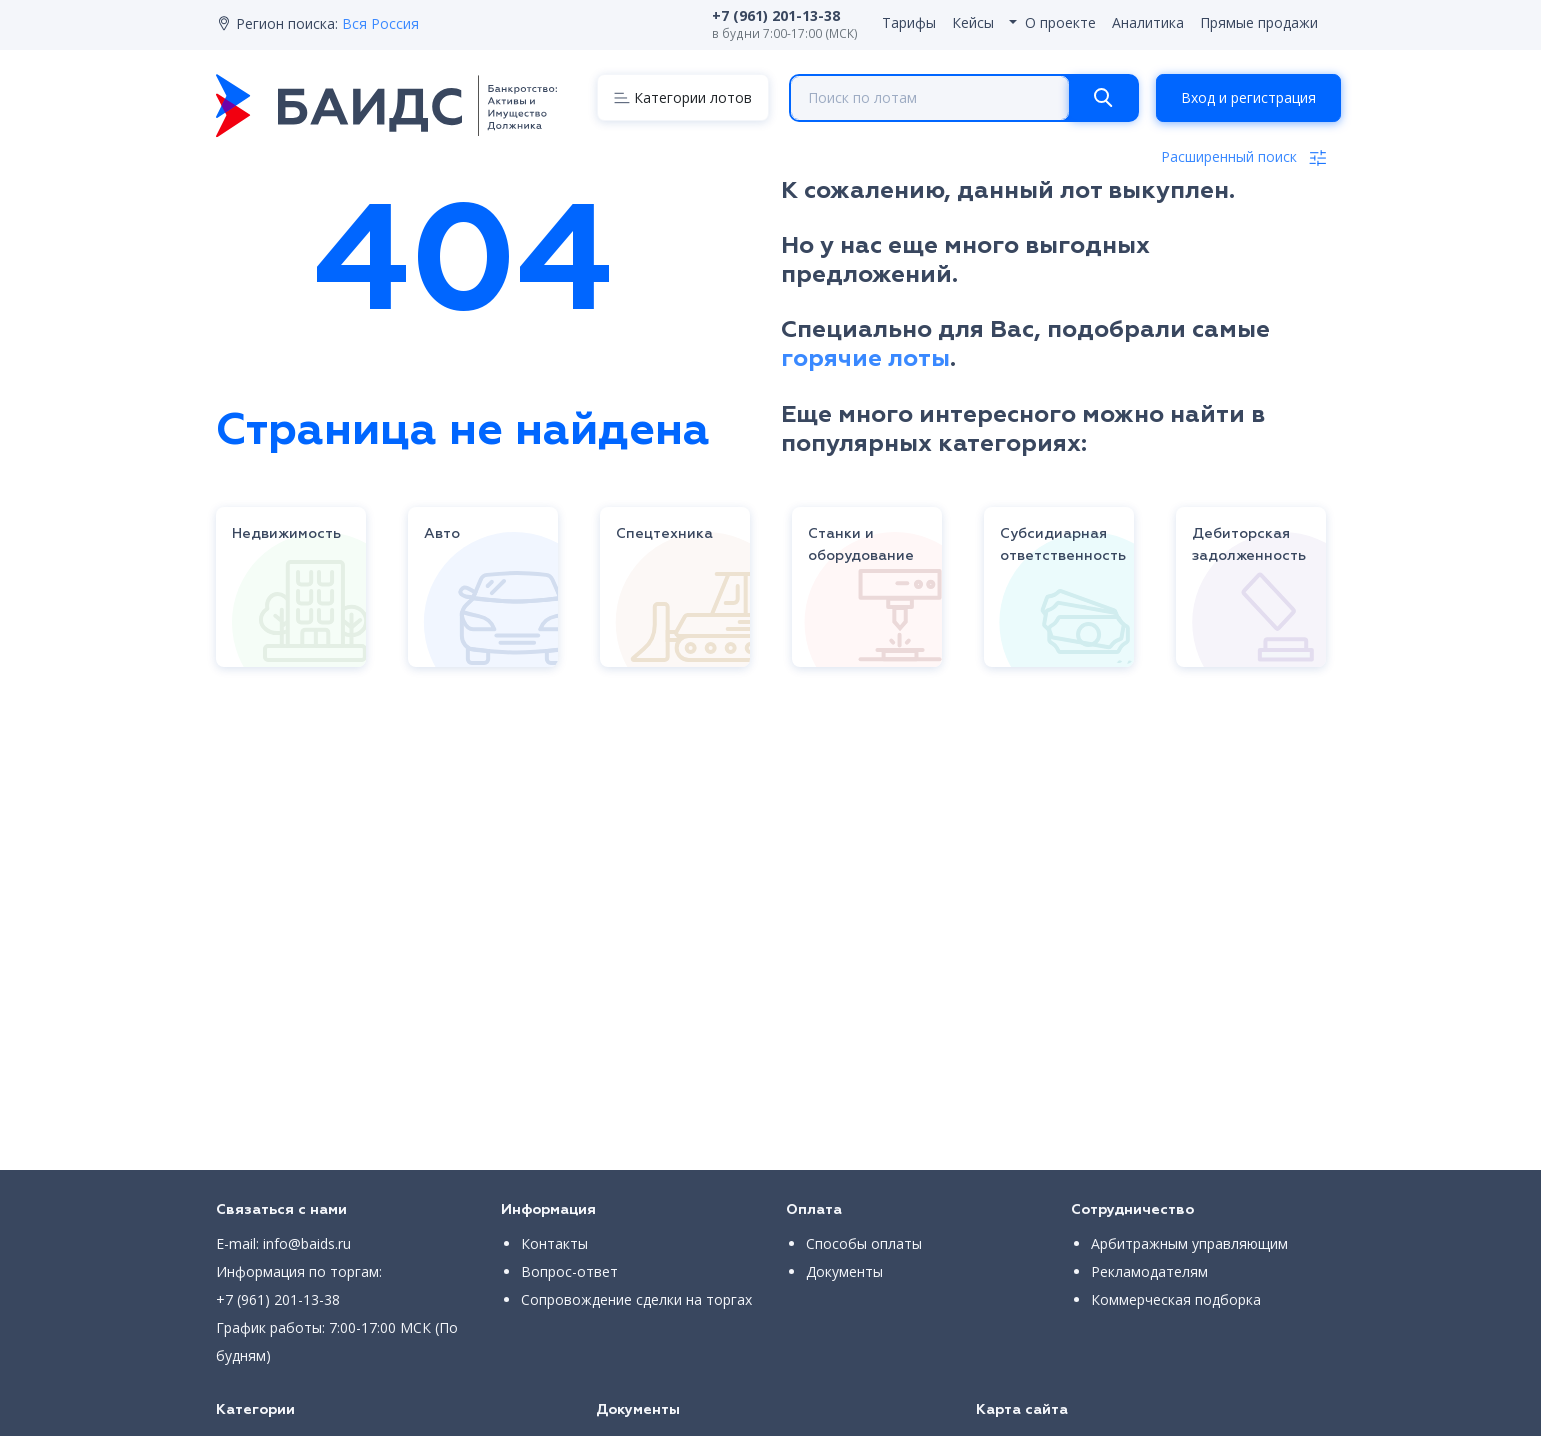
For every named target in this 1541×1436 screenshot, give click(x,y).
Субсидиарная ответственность (1063, 545)
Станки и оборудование (861, 545)
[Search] (1103, 98)
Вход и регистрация (1248, 97)
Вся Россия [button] (380, 23)
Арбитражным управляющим (1189, 1243)
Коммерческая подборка (1176, 1299)
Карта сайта (1022, 1410)
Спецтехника (664, 534)
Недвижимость (286, 534)
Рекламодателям (1149, 1271)
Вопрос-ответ (569, 1271)
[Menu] (683, 97)
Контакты (554, 1243)
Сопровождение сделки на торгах (636, 1299)
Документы (844, 1271)
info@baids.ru (307, 1243)
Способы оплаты (864, 1243)
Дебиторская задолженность (1249, 545)
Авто (442, 534)
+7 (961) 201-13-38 (278, 1299)
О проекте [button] (1060, 22)
